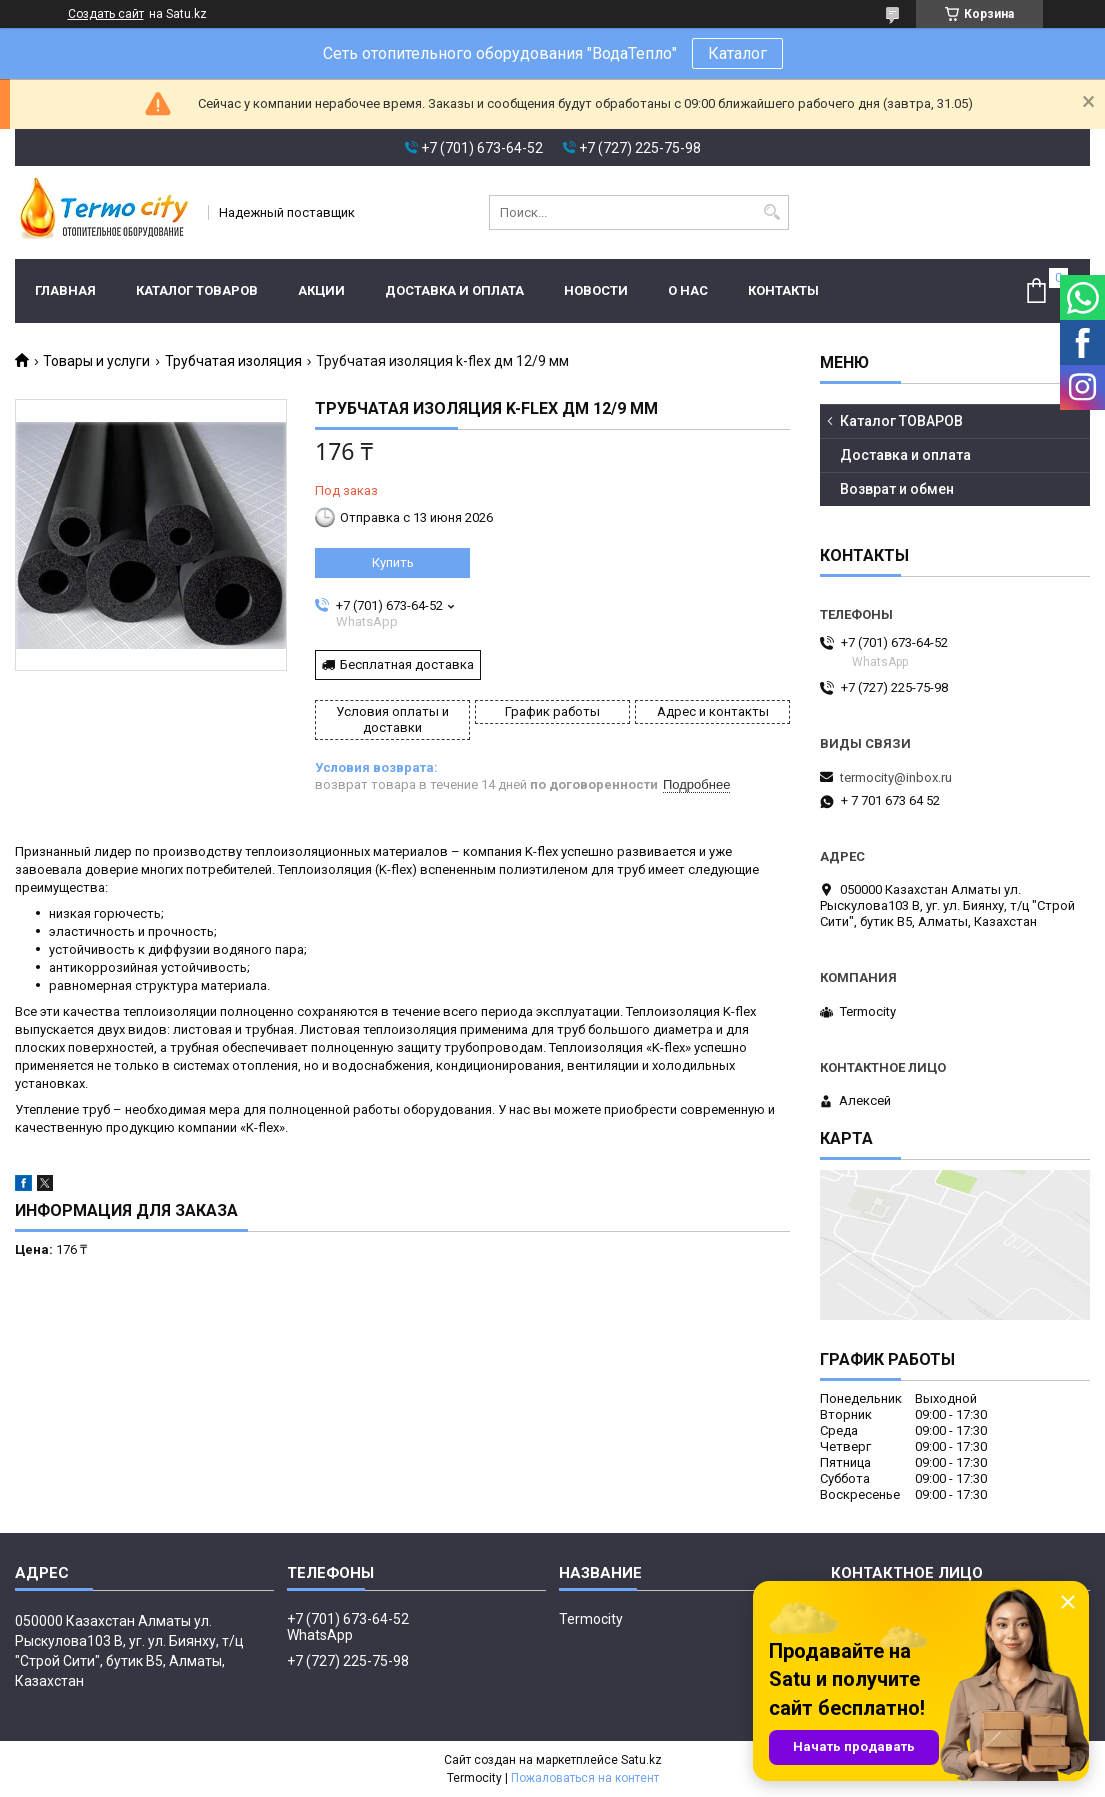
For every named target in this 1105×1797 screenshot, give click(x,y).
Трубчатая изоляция (233, 361)
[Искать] (771, 212)
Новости (596, 290)
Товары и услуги (96, 361)
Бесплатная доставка (407, 664)
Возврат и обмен (897, 489)
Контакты (783, 290)
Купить (393, 562)
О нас (688, 290)
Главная (65, 290)
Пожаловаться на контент (585, 1778)
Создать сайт (106, 14)
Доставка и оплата (454, 290)
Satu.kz (641, 1760)
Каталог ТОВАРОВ (197, 290)
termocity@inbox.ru (896, 777)
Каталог (737, 53)
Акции (321, 290)
